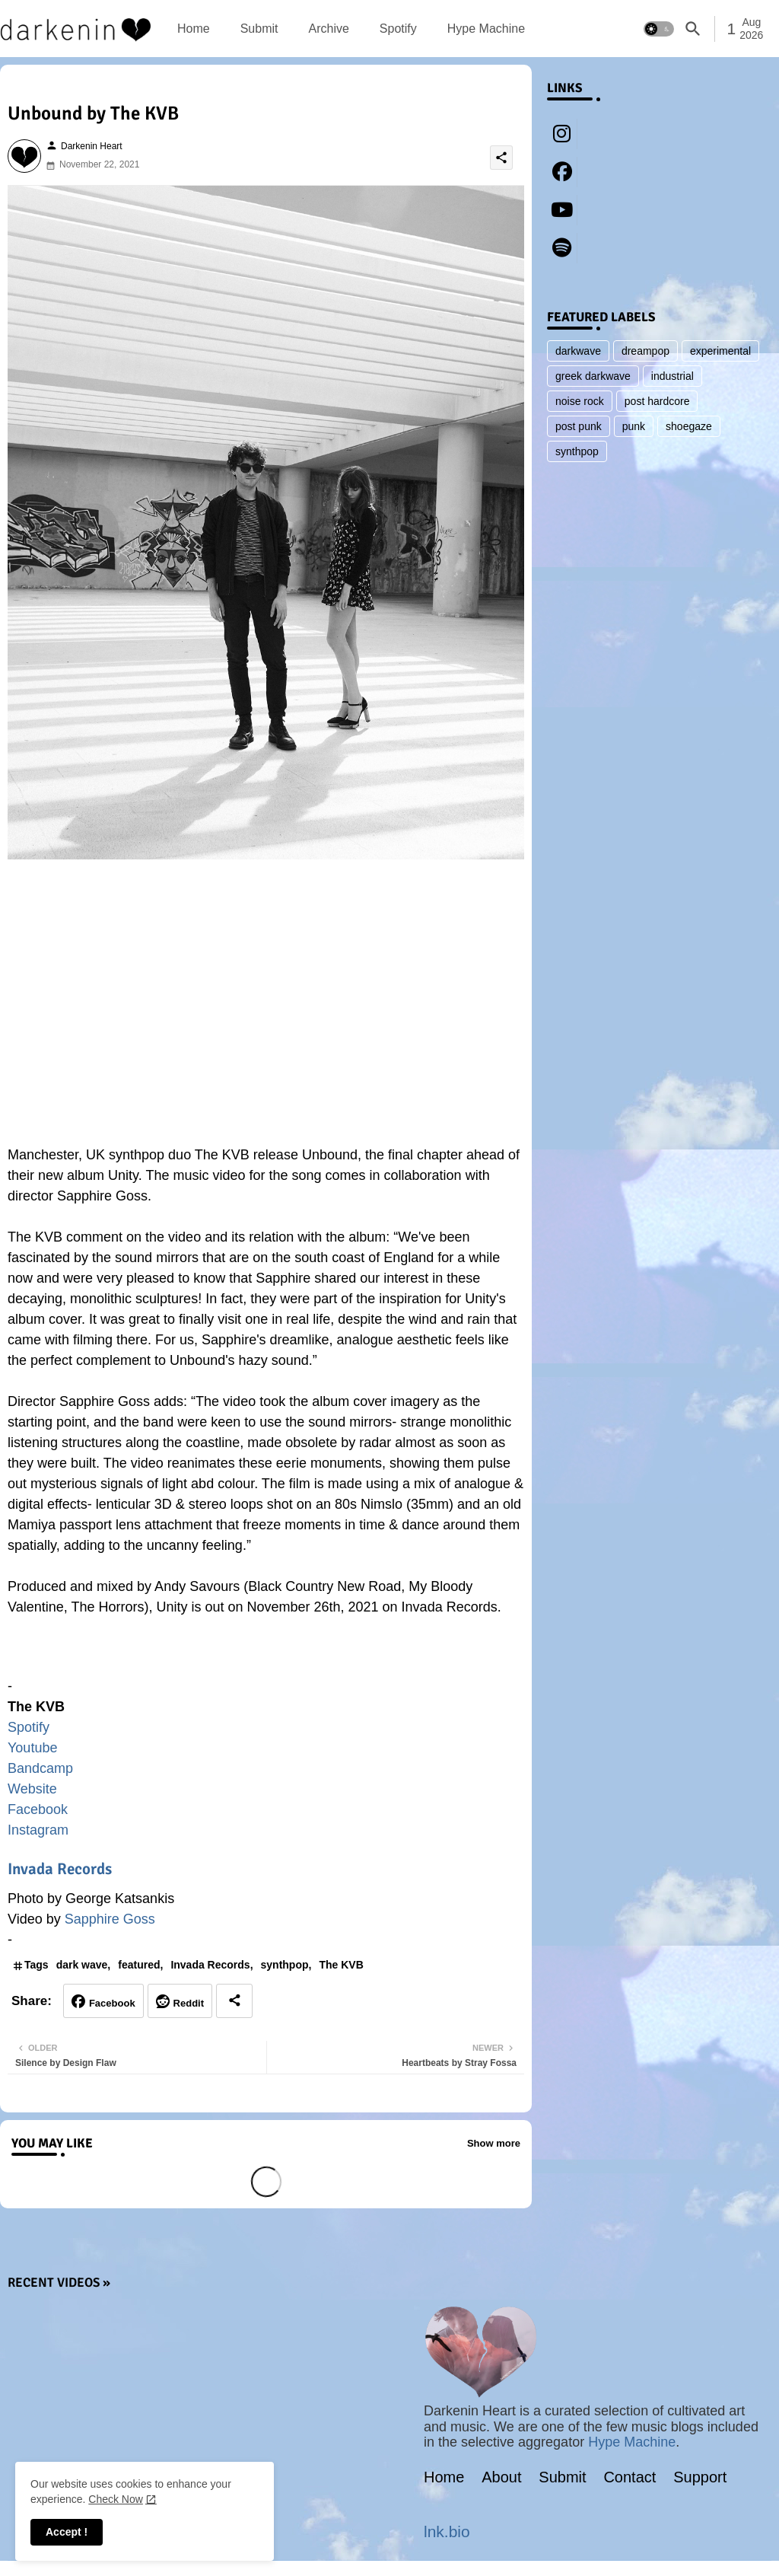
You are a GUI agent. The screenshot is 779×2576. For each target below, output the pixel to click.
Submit (259, 28)
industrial (672, 376)
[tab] (193, 28)
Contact (629, 2477)
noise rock (579, 401)
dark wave (82, 1965)
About (501, 2477)
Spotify (398, 28)
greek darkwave (593, 376)
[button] (659, 29)
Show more (493, 2143)
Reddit (188, 2003)
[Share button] (234, 2001)
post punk (578, 426)
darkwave (578, 351)
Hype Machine (486, 28)
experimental (720, 351)
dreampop (645, 351)
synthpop (285, 1965)
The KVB (341, 1965)
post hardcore (657, 401)
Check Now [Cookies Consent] (115, 2499)
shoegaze (689, 426)
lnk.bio (447, 2531)
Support (700, 2477)
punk (633, 426)
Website (32, 1789)
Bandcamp (40, 1768)
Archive (328, 28)
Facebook (38, 1809)
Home (193, 28)
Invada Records (60, 1869)
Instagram (38, 1830)
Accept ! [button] (66, 2532)
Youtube (32, 1747)
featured (139, 1965)
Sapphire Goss (110, 1919)
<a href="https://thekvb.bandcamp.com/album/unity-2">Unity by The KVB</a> (266, 1654)
